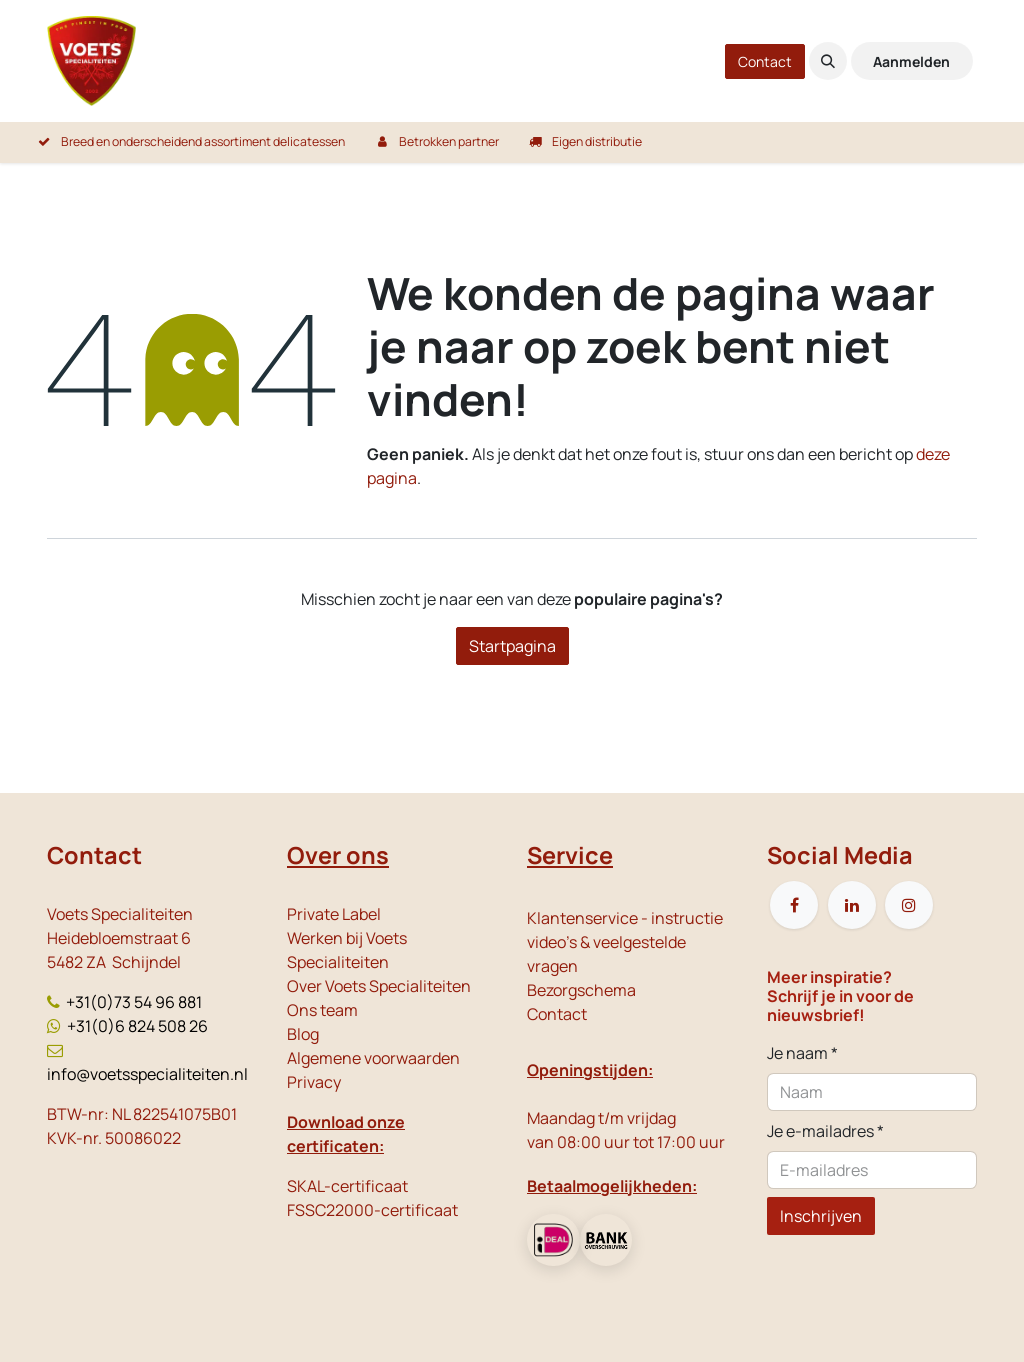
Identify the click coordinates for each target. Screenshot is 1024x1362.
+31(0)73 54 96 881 (134, 1002)
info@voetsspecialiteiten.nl (147, 1074)
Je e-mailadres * (825, 1131)
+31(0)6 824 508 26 (137, 1026)
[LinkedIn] (852, 905)
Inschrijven (821, 1216)
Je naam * (802, 1053)
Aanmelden (911, 61)
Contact (765, 61)
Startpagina (512, 646)
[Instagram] (909, 905)
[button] (828, 61)
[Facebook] (794, 905)
